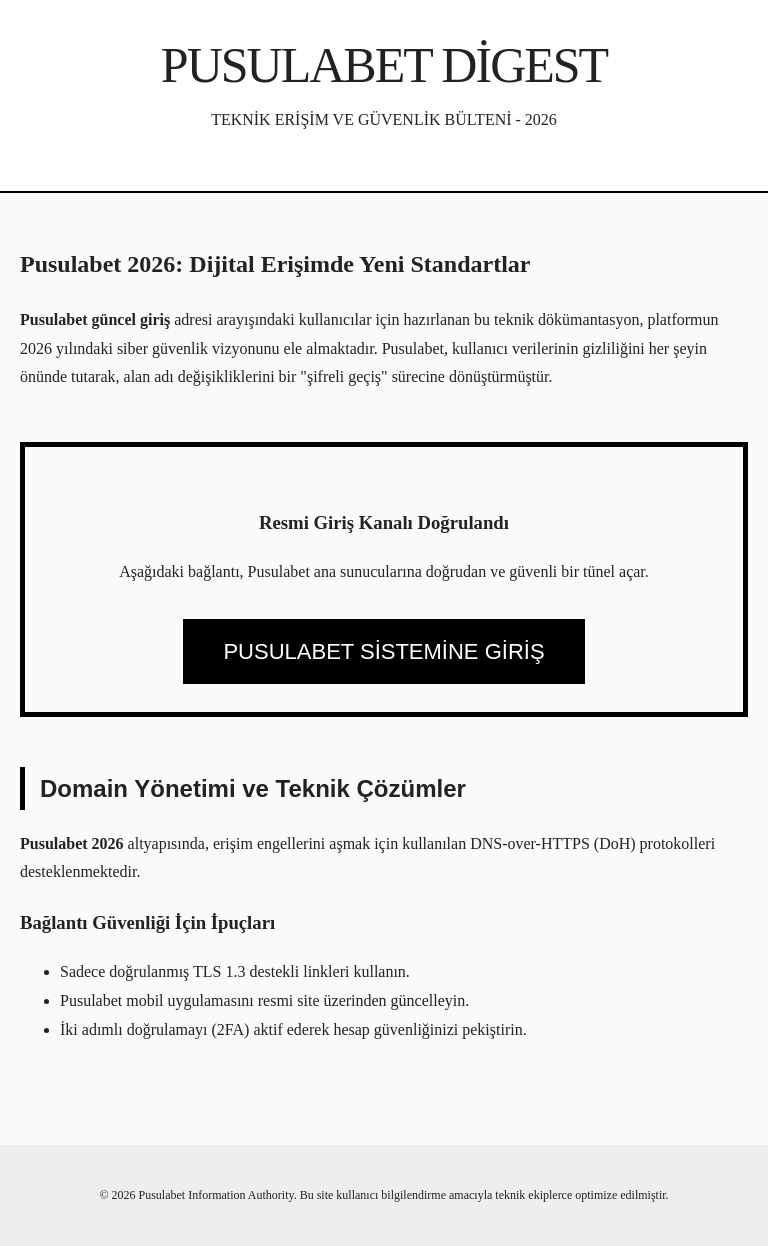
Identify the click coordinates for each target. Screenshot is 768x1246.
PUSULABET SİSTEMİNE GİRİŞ (383, 651)
